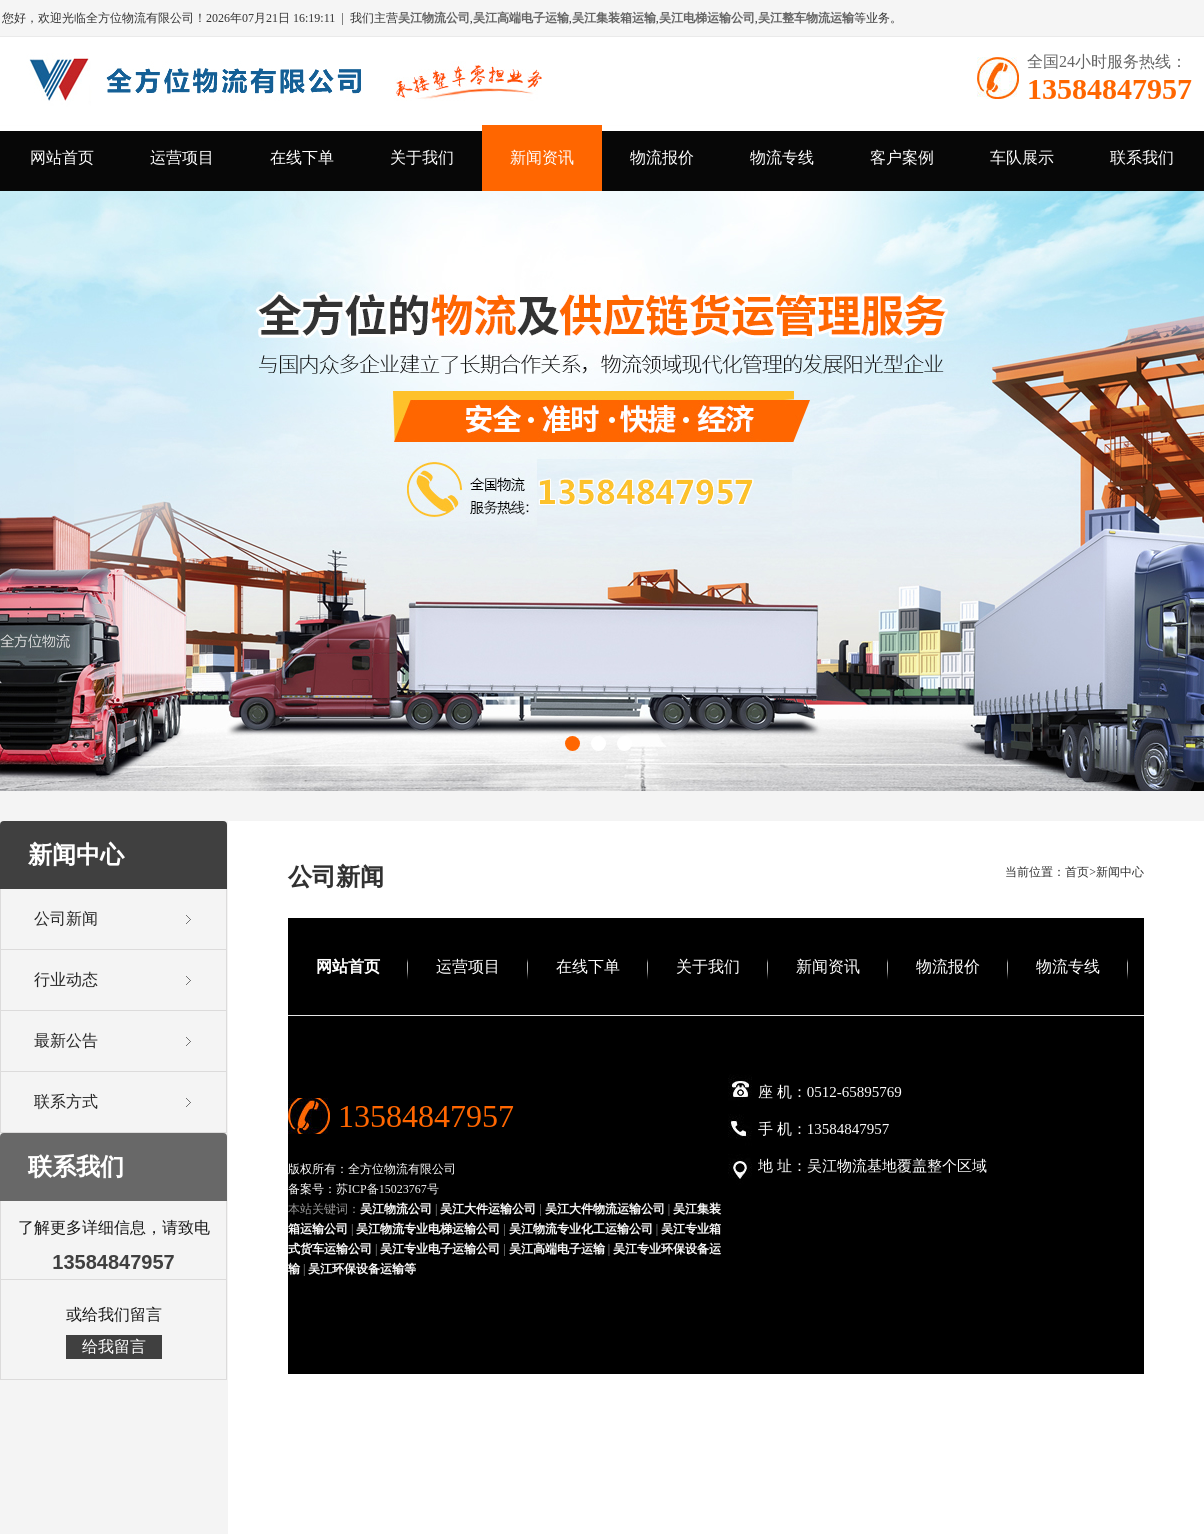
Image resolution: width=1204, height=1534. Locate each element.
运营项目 (182, 157)
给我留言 (114, 1346)
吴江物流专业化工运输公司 (581, 1229)
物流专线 (782, 157)
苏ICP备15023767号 (387, 1189)
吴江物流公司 (396, 1209)
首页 (1077, 872)
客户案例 (902, 157)
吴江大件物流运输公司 (605, 1209)
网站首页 (62, 157)
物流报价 (662, 157)
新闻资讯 (542, 157)
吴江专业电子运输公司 (440, 1249)
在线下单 (302, 157)
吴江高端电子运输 (557, 1249)
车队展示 (1022, 157)
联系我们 (1142, 157)
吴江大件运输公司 (488, 1209)
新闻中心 (1120, 872)
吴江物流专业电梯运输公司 (428, 1229)
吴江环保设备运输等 (362, 1269)
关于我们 (422, 157)
